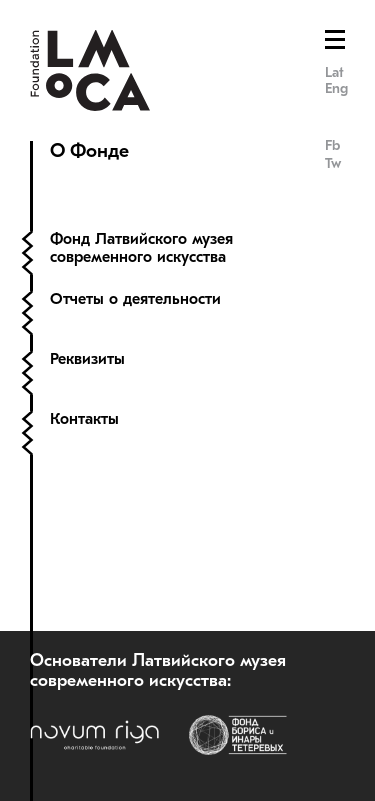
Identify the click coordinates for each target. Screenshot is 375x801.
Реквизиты (87, 359)
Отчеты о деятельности (138, 299)
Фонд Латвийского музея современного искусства (141, 248)
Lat (334, 72)
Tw (333, 163)
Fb (332, 145)
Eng (336, 88)
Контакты (84, 419)
